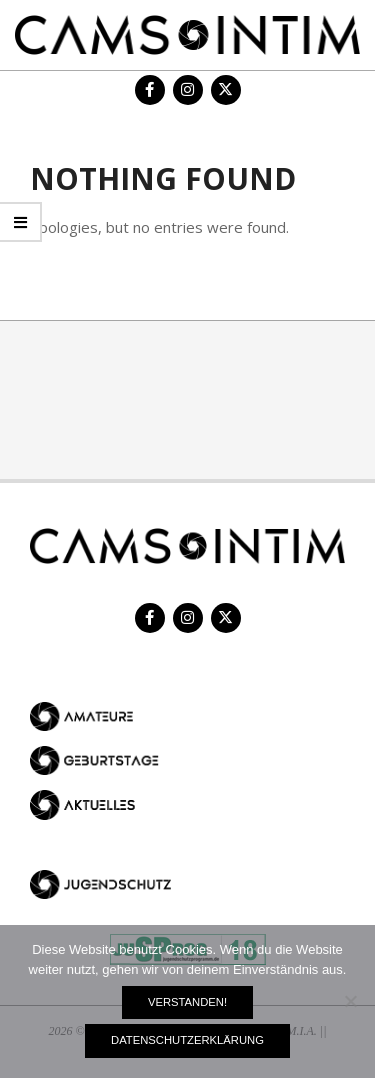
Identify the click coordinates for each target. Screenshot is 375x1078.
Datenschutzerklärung (187, 1040)
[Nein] (350, 1001)
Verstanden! (187, 1002)
